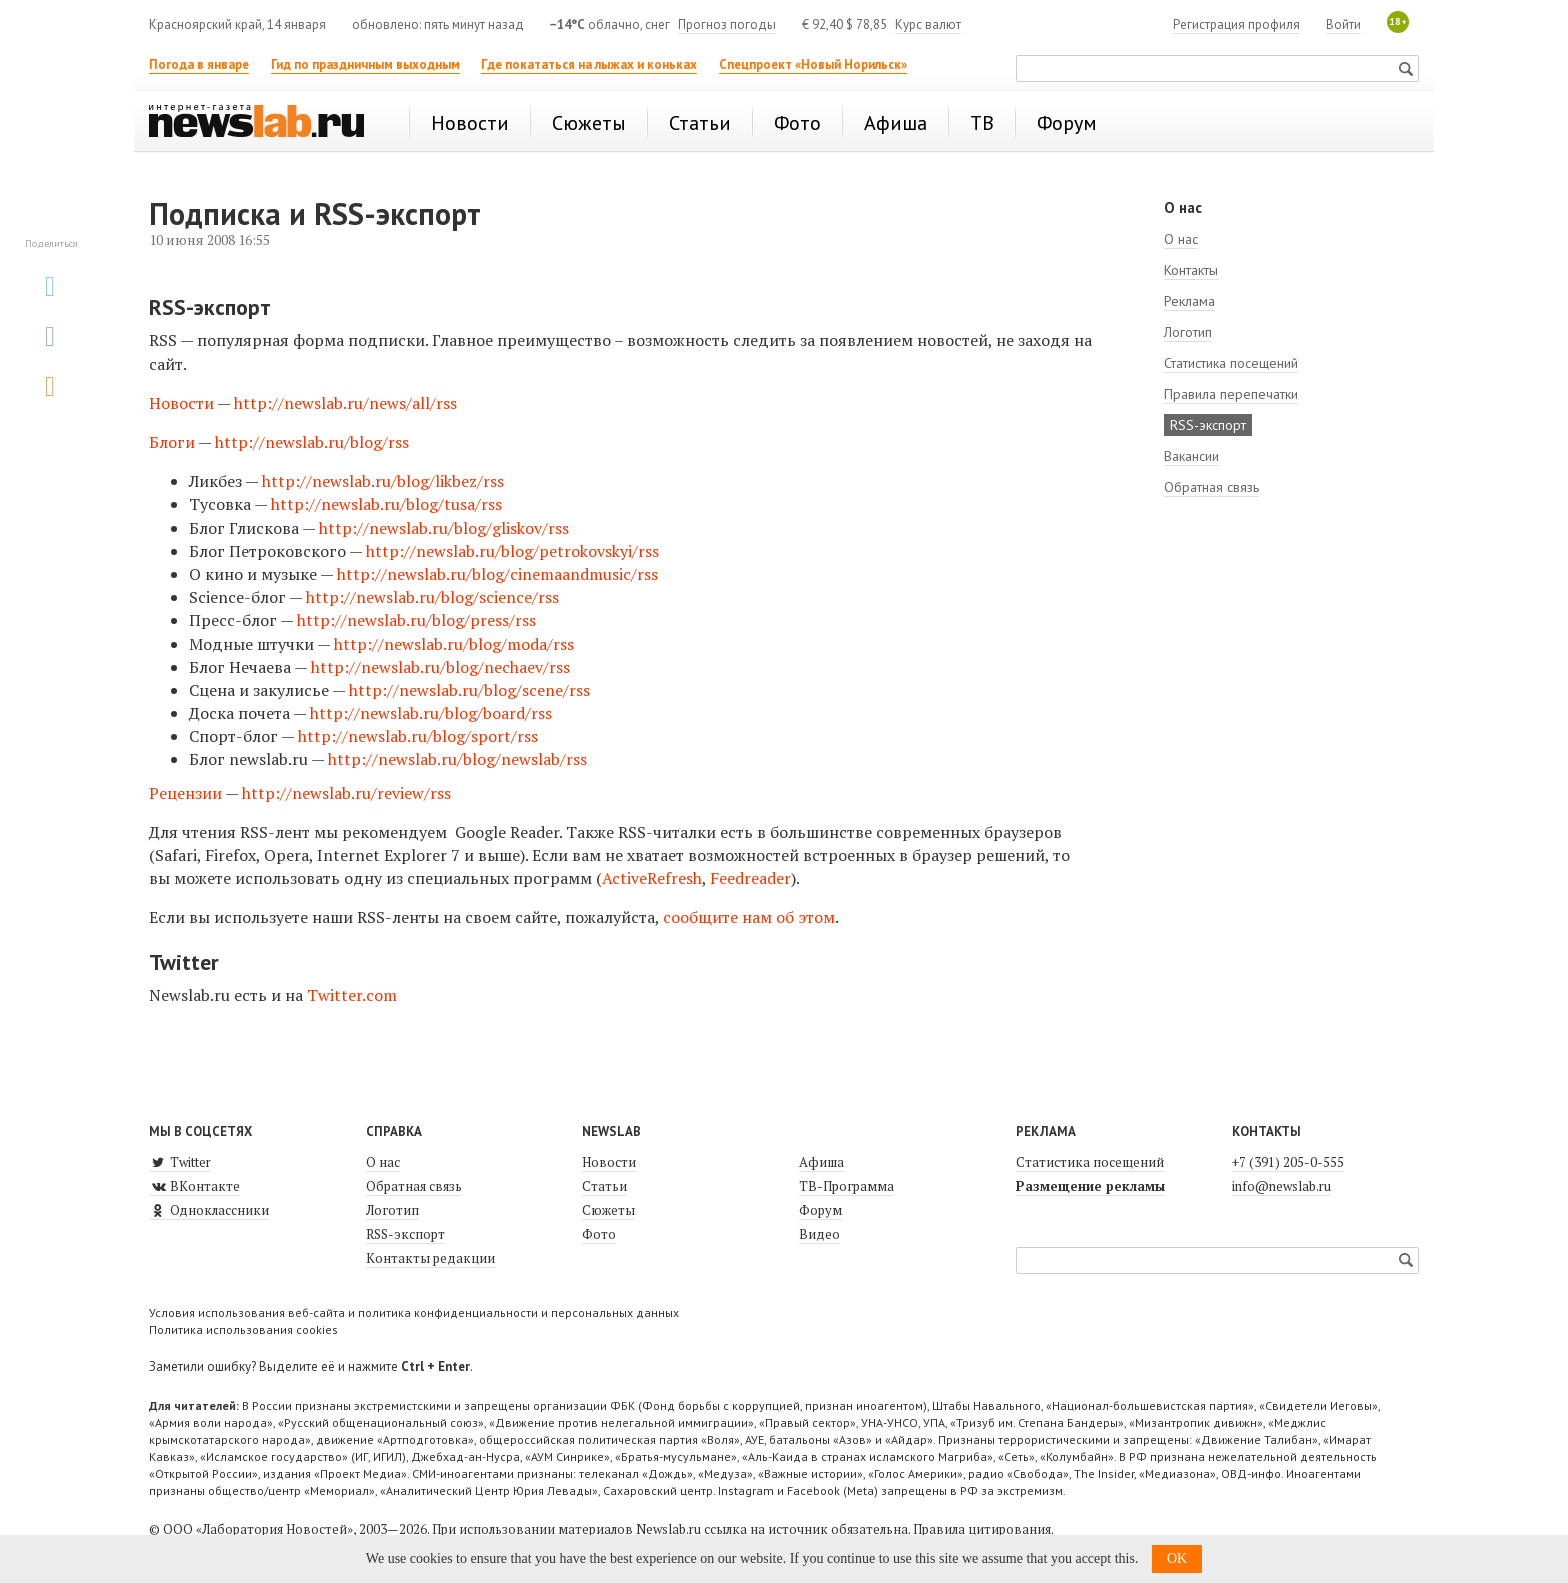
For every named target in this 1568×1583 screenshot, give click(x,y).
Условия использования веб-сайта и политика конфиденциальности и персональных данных (414, 1312)
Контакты (1191, 270)
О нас (1181, 239)
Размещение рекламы (1090, 1186)
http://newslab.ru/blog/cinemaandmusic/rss (497, 574)
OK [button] (1177, 1558)
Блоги (172, 442)
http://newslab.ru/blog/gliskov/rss (444, 528)
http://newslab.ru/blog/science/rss (432, 597)
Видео (819, 1234)
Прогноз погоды (727, 24)
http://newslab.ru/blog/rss (312, 442)
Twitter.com (352, 995)
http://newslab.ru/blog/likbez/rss (383, 481)
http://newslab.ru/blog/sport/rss (418, 736)
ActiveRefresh (652, 878)
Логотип (1188, 332)
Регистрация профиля (1236, 24)
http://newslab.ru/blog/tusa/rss (386, 504)
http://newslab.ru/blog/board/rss (431, 713)
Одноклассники (209, 1210)
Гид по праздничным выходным (365, 64)
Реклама (1189, 301)
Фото (599, 1234)
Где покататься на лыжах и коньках (589, 64)
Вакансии (1191, 456)
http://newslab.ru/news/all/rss (345, 403)
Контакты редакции (430, 1258)
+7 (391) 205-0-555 (1288, 1162)
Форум (820, 1210)
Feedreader (750, 878)
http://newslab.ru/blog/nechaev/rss (440, 667)
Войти (1343, 24)
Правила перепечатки (1231, 394)
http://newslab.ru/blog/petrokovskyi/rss (512, 551)
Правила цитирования (982, 1529)
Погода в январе (199, 64)
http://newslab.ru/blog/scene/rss (469, 690)
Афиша (821, 1162)
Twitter (180, 1162)
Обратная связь (1211, 487)
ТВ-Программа (846, 1186)
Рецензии (185, 793)
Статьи (604, 1186)
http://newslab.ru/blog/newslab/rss (457, 759)
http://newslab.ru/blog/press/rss (416, 620)
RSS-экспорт (1208, 425)
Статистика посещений (1231, 363)
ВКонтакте (194, 1186)
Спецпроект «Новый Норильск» (813, 64)
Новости (181, 403)
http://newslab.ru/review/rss (348, 793)
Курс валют (928, 24)
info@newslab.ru (1281, 1186)
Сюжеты (608, 1210)
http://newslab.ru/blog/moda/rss (454, 644)
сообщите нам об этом (749, 917)
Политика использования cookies (243, 1329)
